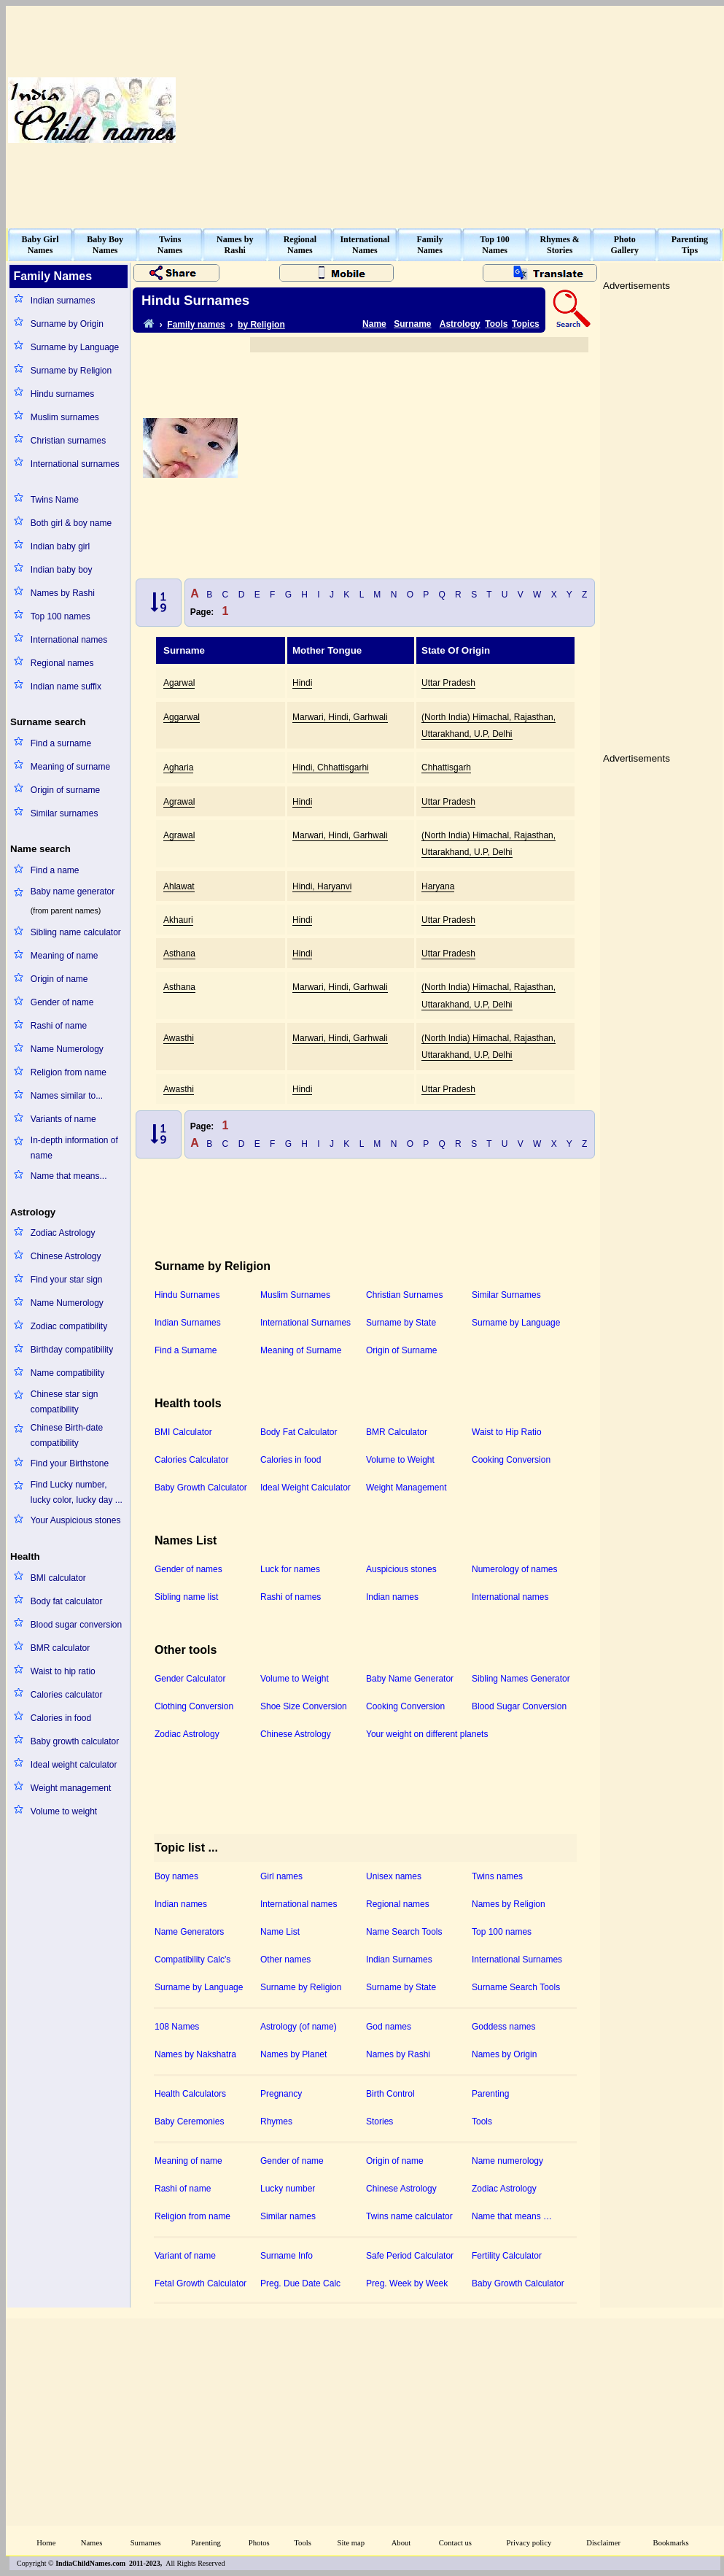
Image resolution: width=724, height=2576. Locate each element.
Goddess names (503, 2027)
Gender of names (188, 1569)
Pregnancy (281, 2094)
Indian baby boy (62, 570)
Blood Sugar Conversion (519, 1706)
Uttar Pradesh (448, 683)
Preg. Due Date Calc (300, 2283)
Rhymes (276, 2121)
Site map (351, 2543)
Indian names (392, 1597)
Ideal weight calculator (74, 1765)
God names (388, 2027)
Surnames (146, 2543)
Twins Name (55, 500)
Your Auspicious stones (76, 1520)
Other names (285, 1959)
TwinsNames (170, 244)
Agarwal (179, 683)
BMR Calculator (396, 1432)
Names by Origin (504, 2054)
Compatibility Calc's (192, 1959)
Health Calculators (190, 2094)
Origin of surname (65, 790)
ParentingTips (690, 244)
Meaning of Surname (300, 1350)
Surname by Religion (71, 370)
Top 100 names (60, 616)
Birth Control (390, 2094)
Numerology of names (514, 1569)
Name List (280, 1932)
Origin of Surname (401, 1350)
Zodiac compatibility (69, 1326)
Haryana (437, 886)
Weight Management (406, 1487)
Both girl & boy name (71, 523)
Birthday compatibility (72, 1350)
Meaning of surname (70, 767)
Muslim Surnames (295, 1295)
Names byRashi (235, 244)
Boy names (176, 1876)
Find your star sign (67, 1280)
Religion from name (68, 1072)
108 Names (177, 2027)
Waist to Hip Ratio (507, 1432)
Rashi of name (59, 1026)
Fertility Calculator (507, 2256)
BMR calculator (60, 1648)
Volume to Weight (400, 1460)
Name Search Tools (404, 1932)
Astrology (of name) (298, 2027)
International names (69, 640)
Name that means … (512, 2216)
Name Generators (189, 1932)
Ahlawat (179, 886)
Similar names (288, 2216)
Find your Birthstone (70, 1463)
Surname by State (401, 1323)
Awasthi (178, 1038)
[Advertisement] (537, 110)
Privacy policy (529, 2543)
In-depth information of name (74, 1148)
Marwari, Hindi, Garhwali (340, 717)
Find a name (55, 870)
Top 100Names (495, 244)
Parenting (490, 2094)
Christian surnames (68, 441)
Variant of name (185, 2256)
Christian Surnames (404, 1295)
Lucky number (287, 2189)
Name (374, 324)
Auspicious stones (401, 1569)
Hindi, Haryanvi (321, 886)
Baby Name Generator (410, 1679)
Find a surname (61, 743)
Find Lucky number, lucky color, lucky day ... (76, 1492)
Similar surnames (64, 813)
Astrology (460, 324)
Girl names (281, 1876)
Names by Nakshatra (195, 2054)
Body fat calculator (67, 1601)
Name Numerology (67, 1049)
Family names (196, 325)
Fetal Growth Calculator (200, 2283)
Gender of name (62, 1002)
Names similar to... (67, 1096)
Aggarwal (181, 717)
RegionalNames (300, 244)
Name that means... (69, 1176)
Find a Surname (186, 1350)
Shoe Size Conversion (303, 1706)
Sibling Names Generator (521, 1679)
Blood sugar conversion (76, 1625)
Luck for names (290, 1569)
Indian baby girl (60, 546)
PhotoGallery (624, 244)
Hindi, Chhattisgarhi (330, 767)
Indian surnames (63, 300)
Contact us (455, 2543)
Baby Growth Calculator (201, 1487)
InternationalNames (364, 244)
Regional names (62, 663)
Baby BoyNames (105, 244)
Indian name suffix (66, 686)
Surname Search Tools (516, 1987)
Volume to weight (64, 1811)
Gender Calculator (190, 1679)
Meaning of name (64, 956)
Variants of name (63, 1119)
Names (92, 2543)
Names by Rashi (63, 593)
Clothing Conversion (194, 1706)
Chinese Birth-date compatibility (67, 1435)
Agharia (178, 767)
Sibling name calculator (76, 932)
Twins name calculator (409, 2216)
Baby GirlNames (40, 244)
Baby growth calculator (75, 1741)
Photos (259, 2543)
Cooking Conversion (511, 1460)
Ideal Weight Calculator (305, 1487)
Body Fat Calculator (298, 1432)
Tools (496, 324)
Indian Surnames (188, 1323)
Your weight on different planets (427, 1734)
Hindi (302, 683)
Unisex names (393, 1876)
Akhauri (178, 920)
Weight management (71, 1788)
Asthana (179, 953)
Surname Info (286, 2256)
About (401, 2543)
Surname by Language (75, 347)
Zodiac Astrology (63, 1233)
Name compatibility (67, 1373)
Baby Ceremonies (189, 2121)
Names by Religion (508, 1904)
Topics (526, 324)
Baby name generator (72, 891)
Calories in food (61, 1718)
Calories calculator (67, 1695)
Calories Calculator (191, 1460)
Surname (412, 324)
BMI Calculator (183, 1432)
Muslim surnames (65, 417)
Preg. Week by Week (407, 2283)
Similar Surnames (506, 1295)
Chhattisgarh (446, 767)
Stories (379, 2121)
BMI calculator (58, 1578)
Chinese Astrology (66, 1256)
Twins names (497, 1876)
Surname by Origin (67, 324)
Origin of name (59, 979)
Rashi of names (290, 1597)
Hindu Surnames (187, 1295)
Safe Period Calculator (410, 2256)
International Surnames (305, 1323)
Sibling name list (186, 1597)
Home (45, 2543)
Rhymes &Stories (560, 244)
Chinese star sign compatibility (64, 1402)
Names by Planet (293, 2054)
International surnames (75, 464)
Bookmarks (671, 2543)
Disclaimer (603, 2543)
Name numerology (507, 2161)
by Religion (261, 325)
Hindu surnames (62, 394)
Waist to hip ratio (63, 1671)
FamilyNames (430, 244)
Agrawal (179, 802)
